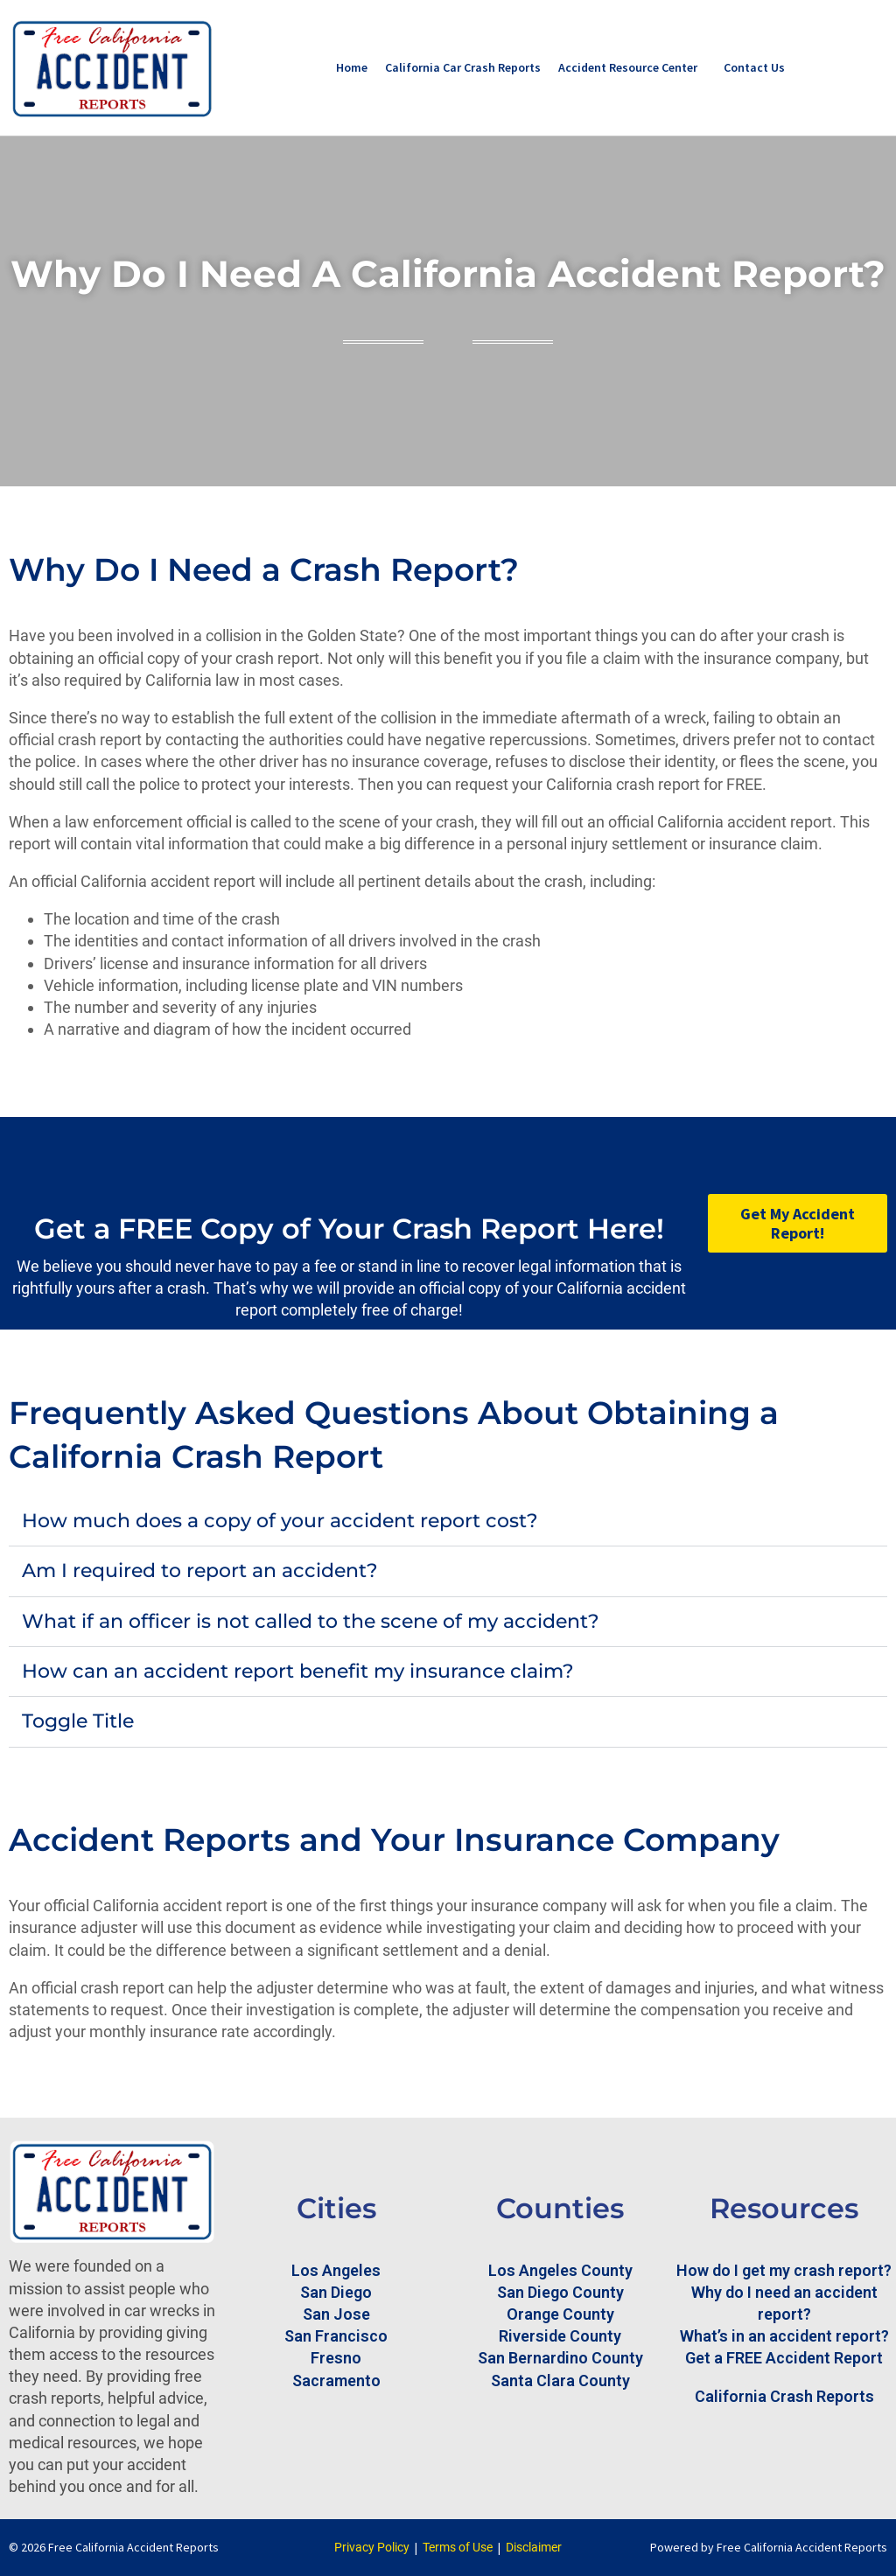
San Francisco (336, 2336)
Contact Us (754, 67)
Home (352, 67)
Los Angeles (336, 2270)
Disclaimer (534, 2547)
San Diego (336, 2292)
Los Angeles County (560, 2270)
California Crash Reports (784, 2396)
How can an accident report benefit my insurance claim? (298, 1671)
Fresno (336, 2358)
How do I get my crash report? (784, 2270)
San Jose (336, 2314)
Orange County (560, 2314)
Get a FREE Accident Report (784, 2358)
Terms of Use (458, 2547)
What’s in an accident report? (784, 2336)
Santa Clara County (560, 2380)
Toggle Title (78, 1721)
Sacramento (336, 2380)
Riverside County (560, 2336)
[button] (448, 1521)
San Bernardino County (560, 2358)
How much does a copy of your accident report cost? (280, 1520)
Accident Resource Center (627, 67)
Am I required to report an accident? (200, 1570)
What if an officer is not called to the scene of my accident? (310, 1621)
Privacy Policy (372, 2547)
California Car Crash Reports (463, 67)
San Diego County (560, 2292)
